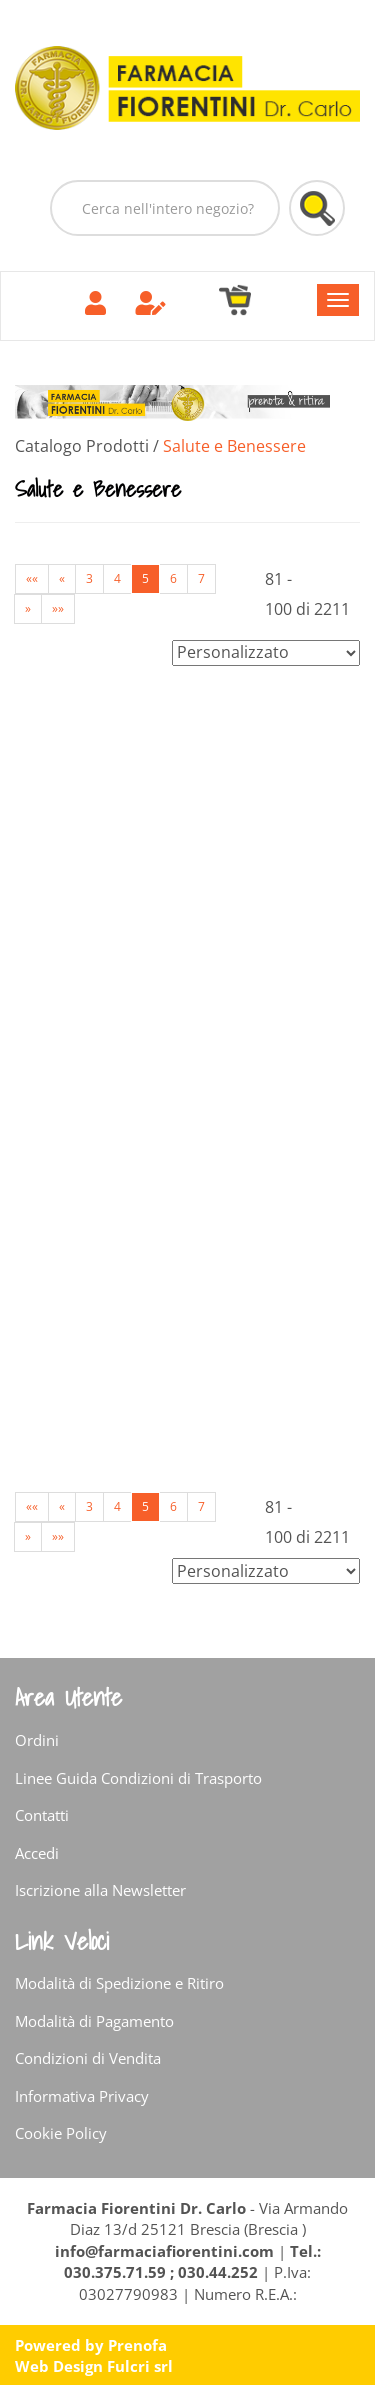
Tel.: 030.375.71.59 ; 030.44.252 (192, 2261)
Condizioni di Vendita (88, 2058)
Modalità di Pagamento (94, 2021)
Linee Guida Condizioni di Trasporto (138, 1778)
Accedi (37, 1853)
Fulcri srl (140, 2366)
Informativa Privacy (82, 2096)
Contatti (42, 1815)
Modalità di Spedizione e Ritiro (119, 1983)
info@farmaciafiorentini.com (166, 2251)
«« (32, 578)
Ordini (37, 1740)
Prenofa (137, 2345)
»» (58, 608)
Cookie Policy (61, 2133)
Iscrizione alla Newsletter (100, 1890)
